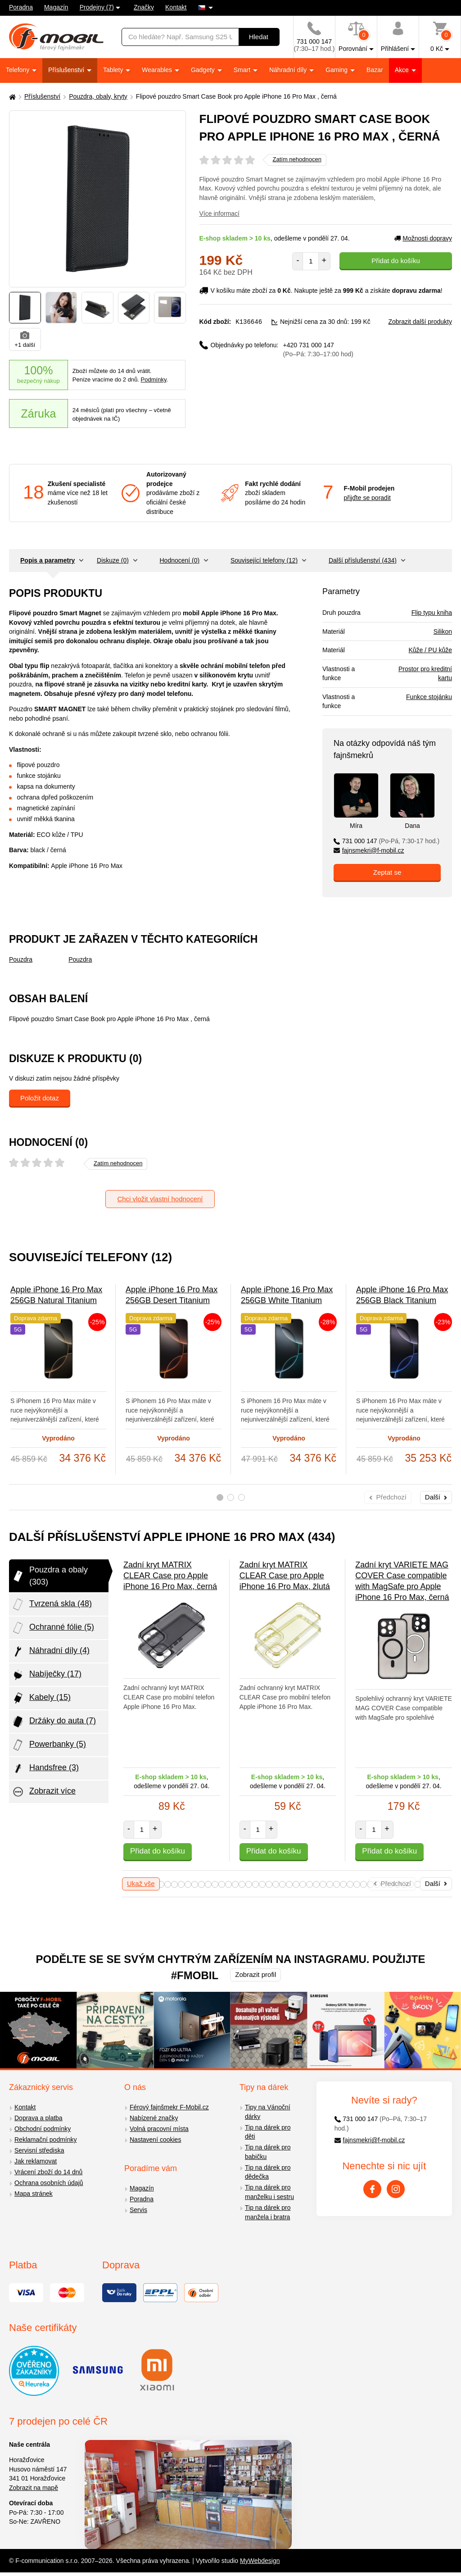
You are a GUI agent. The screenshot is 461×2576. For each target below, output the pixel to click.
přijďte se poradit (367, 497)
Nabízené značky (154, 2118)
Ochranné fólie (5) (52, 1628)
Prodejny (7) (97, 7)
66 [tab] (363, 1884)
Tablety (114, 69)
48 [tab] (242, 1884)
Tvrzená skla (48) (51, 1604)
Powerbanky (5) (48, 1745)
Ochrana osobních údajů (48, 2182)
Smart (243, 69)
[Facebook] (372, 2189)
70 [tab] (390, 1884)
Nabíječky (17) (46, 1674)
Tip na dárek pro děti (267, 2132)
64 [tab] (350, 1884)
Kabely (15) (41, 1698)
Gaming (337, 69)
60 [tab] (323, 1884)
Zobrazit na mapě (33, 2487)
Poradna (21, 7)
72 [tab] (404, 1884)
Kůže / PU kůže (430, 650)
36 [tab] (161, 1884)
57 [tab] (302, 1884)
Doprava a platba (38, 2118)
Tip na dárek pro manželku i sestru (269, 2192)
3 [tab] (241, 1497)
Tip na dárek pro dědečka (267, 2172)
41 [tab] (194, 1884)
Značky (144, 7)
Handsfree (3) (45, 1768)
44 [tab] (215, 1884)
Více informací (219, 213)
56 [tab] (296, 1884)
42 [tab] (201, 1884)
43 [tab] (208, 1884)
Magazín (56, 7)
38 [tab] (174, 1884)
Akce (403, 69)
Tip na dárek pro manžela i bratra (267, 2212)
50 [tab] (255, 1884)
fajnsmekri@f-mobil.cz (369, 850)
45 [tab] (221, 1884)
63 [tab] (343, 1884)
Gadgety (204, 69)
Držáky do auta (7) (53, 1721)
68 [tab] (377, 1884)
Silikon (443, 631)
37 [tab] (167, 1884)
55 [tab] (289, 1884)
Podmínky (154, 379)
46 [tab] (228, 1884)
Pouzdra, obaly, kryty (98, 96)
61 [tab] (329, 1884)
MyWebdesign (260, 2560)
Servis (138, 2209)
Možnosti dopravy (423, 238)
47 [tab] (235, 1884)
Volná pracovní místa (159, 2128)
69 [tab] (383, 1884)
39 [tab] (181, 1884)
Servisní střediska (39, 2150)
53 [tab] (275, 1884)
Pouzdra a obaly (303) (49, 1575)
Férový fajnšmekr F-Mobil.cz (169, 2107)
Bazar (374, 69)
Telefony (18, 69)
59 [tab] (316, 1884)
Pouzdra (20, 959)
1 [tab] (220, 1497)
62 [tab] (336, 1884)
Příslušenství (67, 69)
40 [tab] (188, 1884)
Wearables (158, 69)
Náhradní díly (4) (50, 1651)
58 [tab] (309, 1884)
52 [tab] (269, 1884)
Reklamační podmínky (45, 2139)
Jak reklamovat (35, 2161)
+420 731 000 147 (318, 349)
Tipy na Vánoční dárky (267, 2112)
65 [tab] (356, 1884)
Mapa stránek (33, 2193)
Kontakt (175, 7)
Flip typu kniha (431, 612)
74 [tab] (417, 1884)
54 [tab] (282, 1884)
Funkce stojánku (429, 696)
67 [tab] (370, 1884)
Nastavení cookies (155, 2139)
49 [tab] (248, 1884)
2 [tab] (230, 1497)
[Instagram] (396, 2189)
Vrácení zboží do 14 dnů (48, 2172)
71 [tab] (397, 1884)
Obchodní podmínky (42, 2128)
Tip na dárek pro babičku (267, 2152)
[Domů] (11, 96)
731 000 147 (386, 841)
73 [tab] (410, 1884)
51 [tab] (262, 1884)
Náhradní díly (288, 69)
